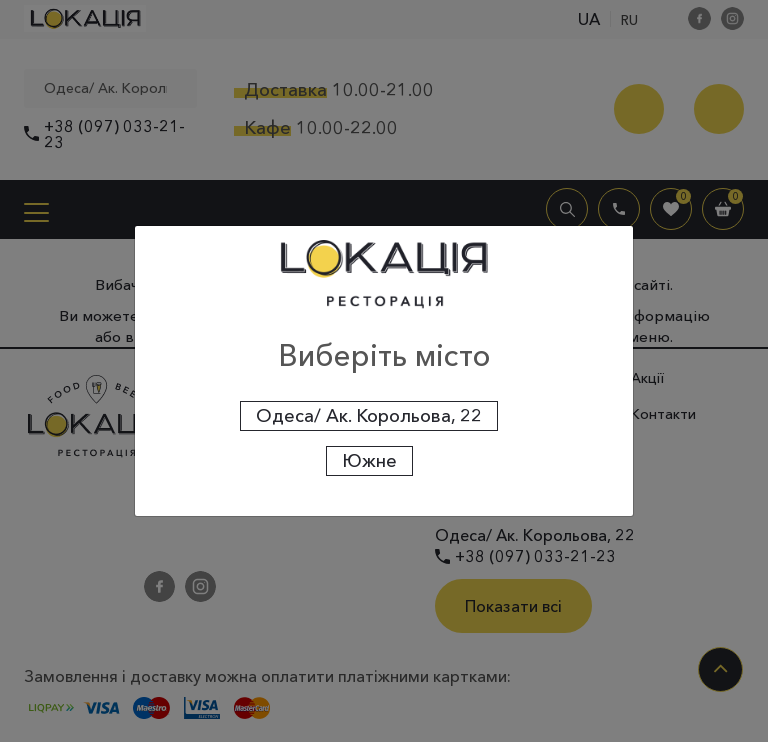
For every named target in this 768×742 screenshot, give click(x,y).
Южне (369, 461)
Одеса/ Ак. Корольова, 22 (369, 416)
